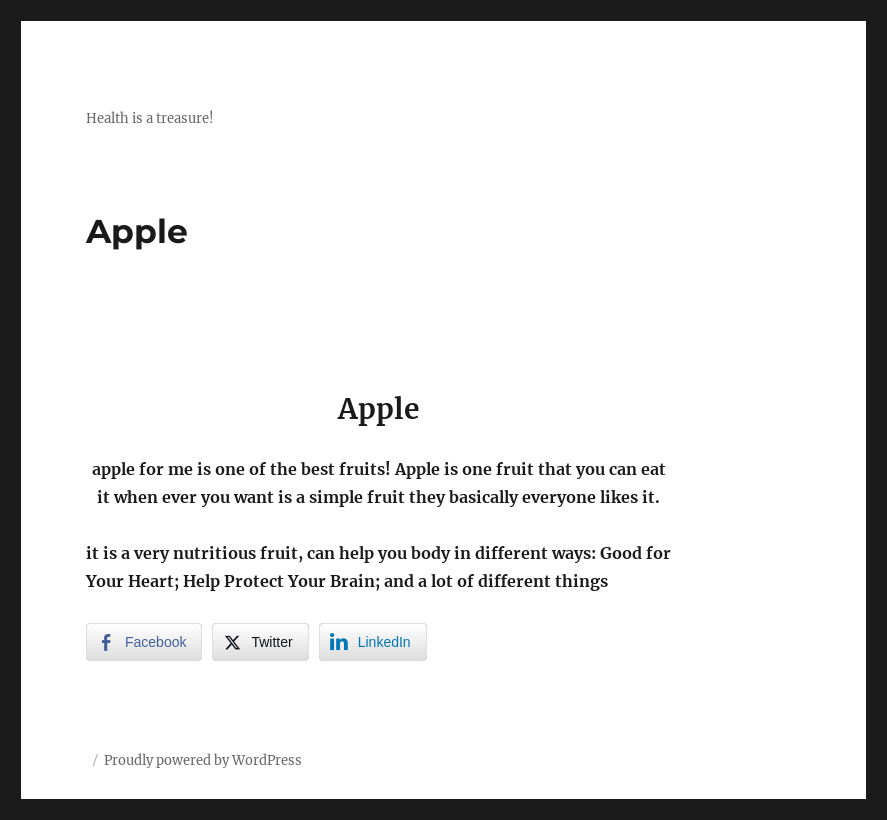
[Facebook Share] (144, 642)
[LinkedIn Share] (373, 642)
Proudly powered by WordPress (203, 760)
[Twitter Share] (260, 642)
